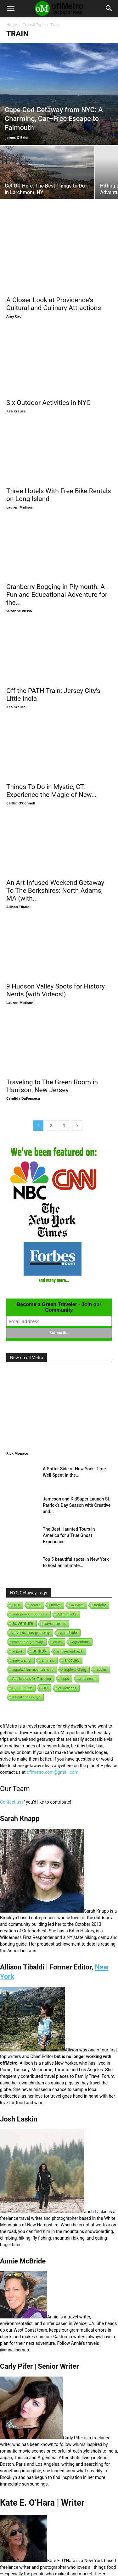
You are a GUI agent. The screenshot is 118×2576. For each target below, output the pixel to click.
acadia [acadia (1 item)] (35, 1540)
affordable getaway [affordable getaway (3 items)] (27, 1577)
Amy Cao (13, 316)
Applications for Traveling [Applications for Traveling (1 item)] (31, 1614)
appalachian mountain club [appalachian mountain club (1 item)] (32, 1605)
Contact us (10, 1737)
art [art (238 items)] (45, 1623)
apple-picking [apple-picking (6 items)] (75, 1605)
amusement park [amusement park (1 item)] (70, 1586)
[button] (11, 8)
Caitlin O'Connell (20, 759)
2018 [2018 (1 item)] (16, 1540)
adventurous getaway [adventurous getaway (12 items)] (31, 1568)
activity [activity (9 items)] (100, 1540)
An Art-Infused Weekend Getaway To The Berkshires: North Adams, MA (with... (55, 840)
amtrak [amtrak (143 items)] (39, 1586)
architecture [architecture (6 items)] (22, 1623)
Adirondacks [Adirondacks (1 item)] (67, 1549)
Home (11, 24)
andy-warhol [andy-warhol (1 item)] (21, 1596)
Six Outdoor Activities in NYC (48, 388)
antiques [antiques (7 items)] (72, 1595)
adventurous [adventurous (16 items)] (55, 1558)
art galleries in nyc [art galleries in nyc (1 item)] (26, 1632)
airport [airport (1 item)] (17, 1586)
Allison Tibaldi (18, 856)
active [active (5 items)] (56, 1540)
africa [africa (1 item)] (57, 1577)
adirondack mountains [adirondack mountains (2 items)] (29, 1549)
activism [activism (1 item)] (77, 1540)
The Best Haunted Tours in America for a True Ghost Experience (69, 1470)
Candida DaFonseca (23, 1033)
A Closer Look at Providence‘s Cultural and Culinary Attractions (53, 304)
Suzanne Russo (19, 582)
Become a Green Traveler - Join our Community (59, 1242)
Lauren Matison (19, 485)
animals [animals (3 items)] (48, 1596)
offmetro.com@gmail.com (52, 1707)
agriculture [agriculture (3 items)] (80, 1577)
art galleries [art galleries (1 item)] (67, 1623)
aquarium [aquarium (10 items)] (87, 1614)
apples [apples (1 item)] (102, 1605)
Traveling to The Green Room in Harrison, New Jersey (52, 1021)
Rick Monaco (17, 1388)
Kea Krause (15, 397)
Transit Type (33, 24)
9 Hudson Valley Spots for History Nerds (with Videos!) (55, 932)
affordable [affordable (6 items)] (68, 1568)
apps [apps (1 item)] (65, 1614)
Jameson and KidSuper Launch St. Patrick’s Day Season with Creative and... (76, 1440)
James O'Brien (17, 137)
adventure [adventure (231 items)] (22, 1558)
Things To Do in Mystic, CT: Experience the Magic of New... (51, 747)
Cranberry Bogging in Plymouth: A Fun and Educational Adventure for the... (56, 566)
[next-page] (77, 1061)
